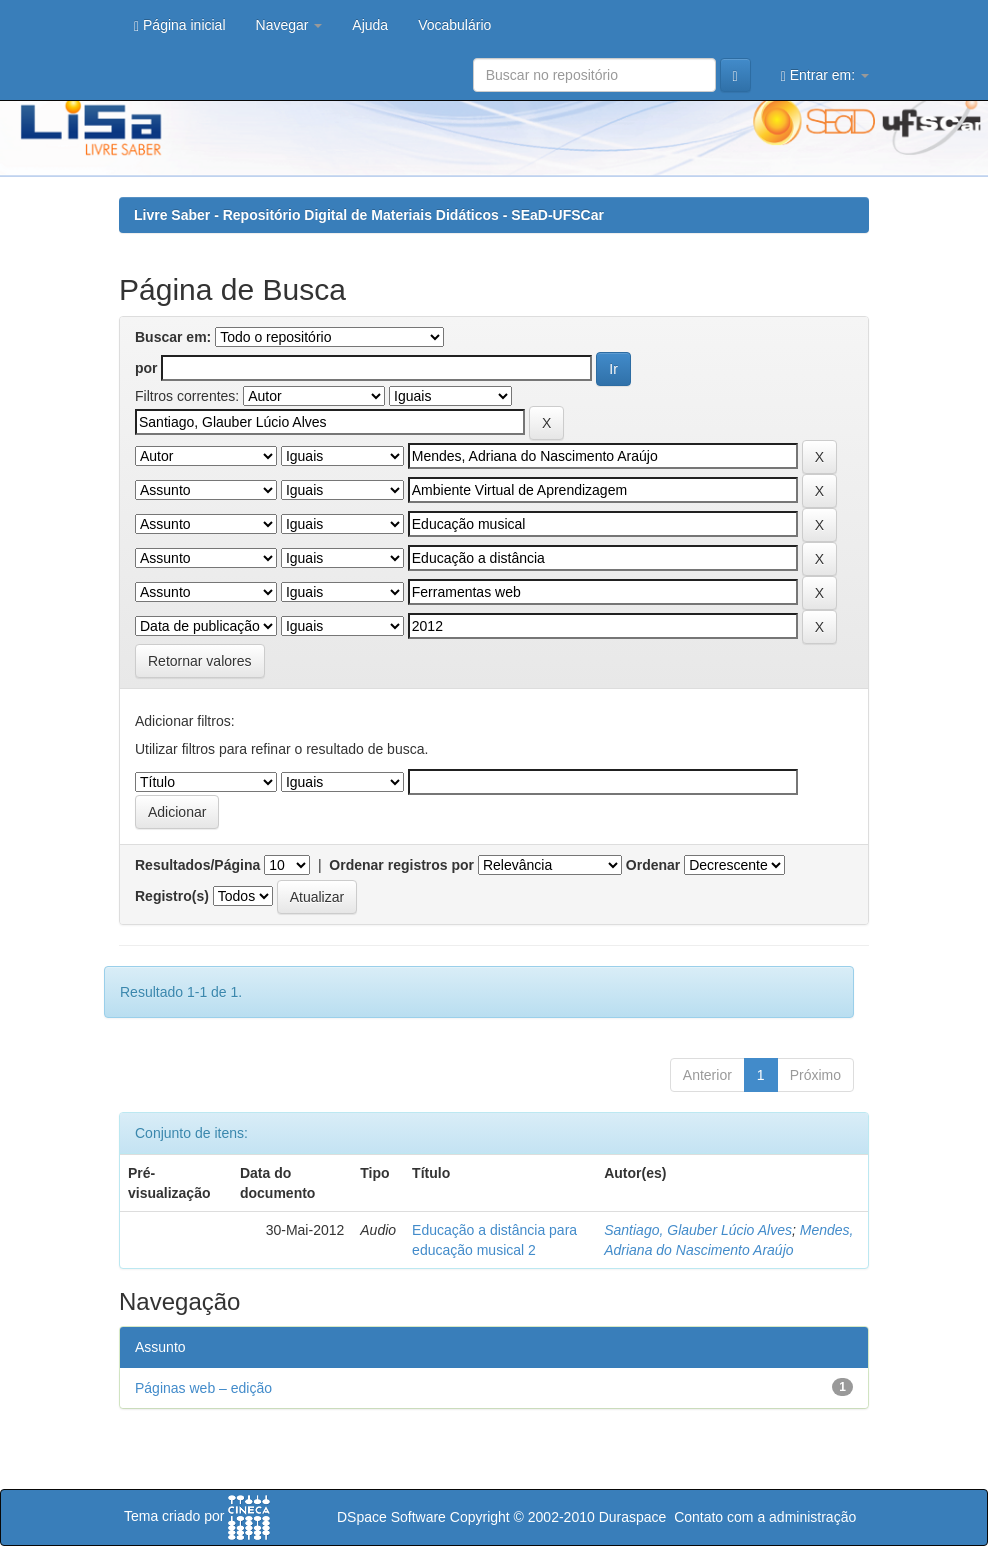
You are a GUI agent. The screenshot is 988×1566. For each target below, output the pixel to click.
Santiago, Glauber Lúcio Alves (698, 1230)
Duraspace (633, 1517)
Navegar (289, 25)
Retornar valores (200, 661)
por (146, 368)
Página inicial (180, 25)
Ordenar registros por (401, 865)
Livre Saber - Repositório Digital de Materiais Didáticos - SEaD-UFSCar (369, 215)
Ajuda (370, 25)
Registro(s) (172, 896)
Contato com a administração (765, 1517)
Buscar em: (173, 337)
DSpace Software (391, 1517)
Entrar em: (825, 75)
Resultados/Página (197, 865)
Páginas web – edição (203, 1388)
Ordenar (653, 865)
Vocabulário (454, 25)
